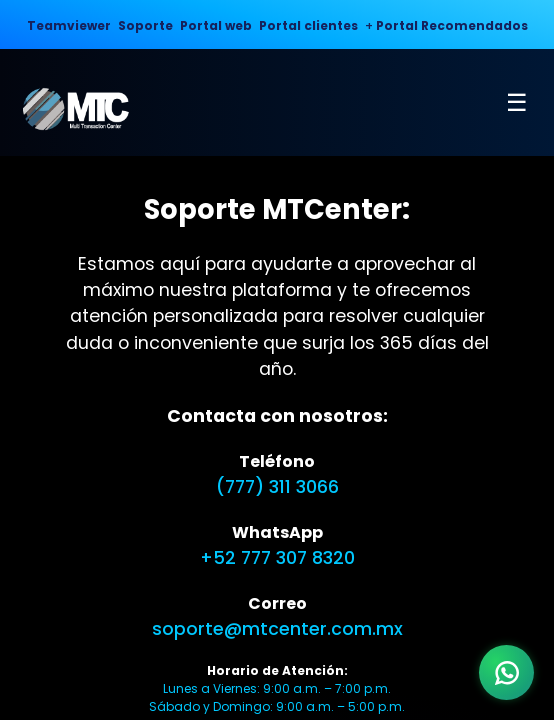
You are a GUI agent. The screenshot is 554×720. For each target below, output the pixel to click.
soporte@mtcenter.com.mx (277, 629)
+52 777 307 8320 (277, 558)
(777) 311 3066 (277, 487)
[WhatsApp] (506, 672)
